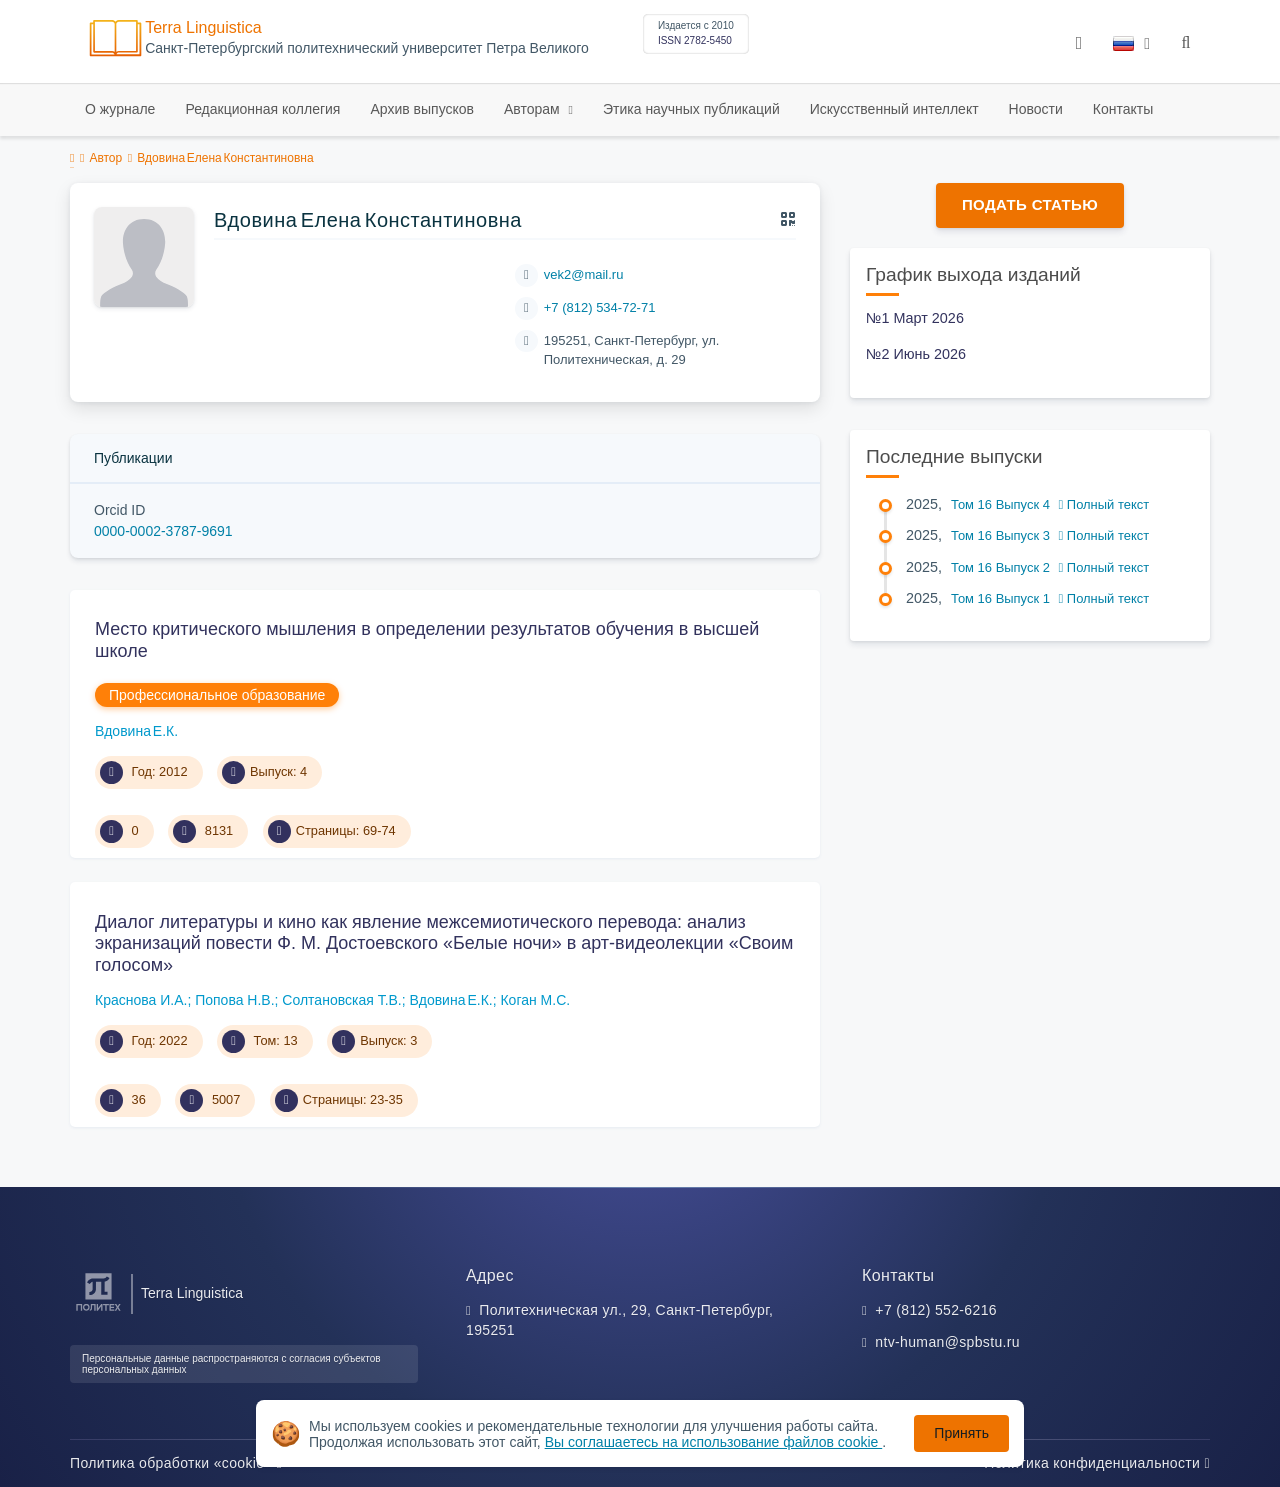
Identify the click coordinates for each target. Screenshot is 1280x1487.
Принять (961, 1433)
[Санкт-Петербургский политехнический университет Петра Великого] (98, 1311)
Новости (1036, 109)
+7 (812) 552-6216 (936, 1310)
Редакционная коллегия (262, 109)
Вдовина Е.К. (136, 731)
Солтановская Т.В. (341, 1000)
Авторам (534, 109)
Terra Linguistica (203, 27)
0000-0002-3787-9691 (163, 531)
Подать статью (1030, 204)
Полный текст (1104, 504)
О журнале (120, 109)
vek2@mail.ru (584, 274)
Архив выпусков (422, 109)
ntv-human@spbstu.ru (947, 1342)
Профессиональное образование (217, 695)
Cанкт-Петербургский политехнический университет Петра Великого (367, 48)
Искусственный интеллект (894, 109)
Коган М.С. (535, 1000)
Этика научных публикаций (691, 109)
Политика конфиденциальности (1097, 1463)
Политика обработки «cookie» (176, 1463)
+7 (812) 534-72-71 (600, 307)
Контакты (1123, 109)
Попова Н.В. (234, 1000)
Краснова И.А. (141, 1000)
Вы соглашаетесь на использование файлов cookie (714, 1442)
